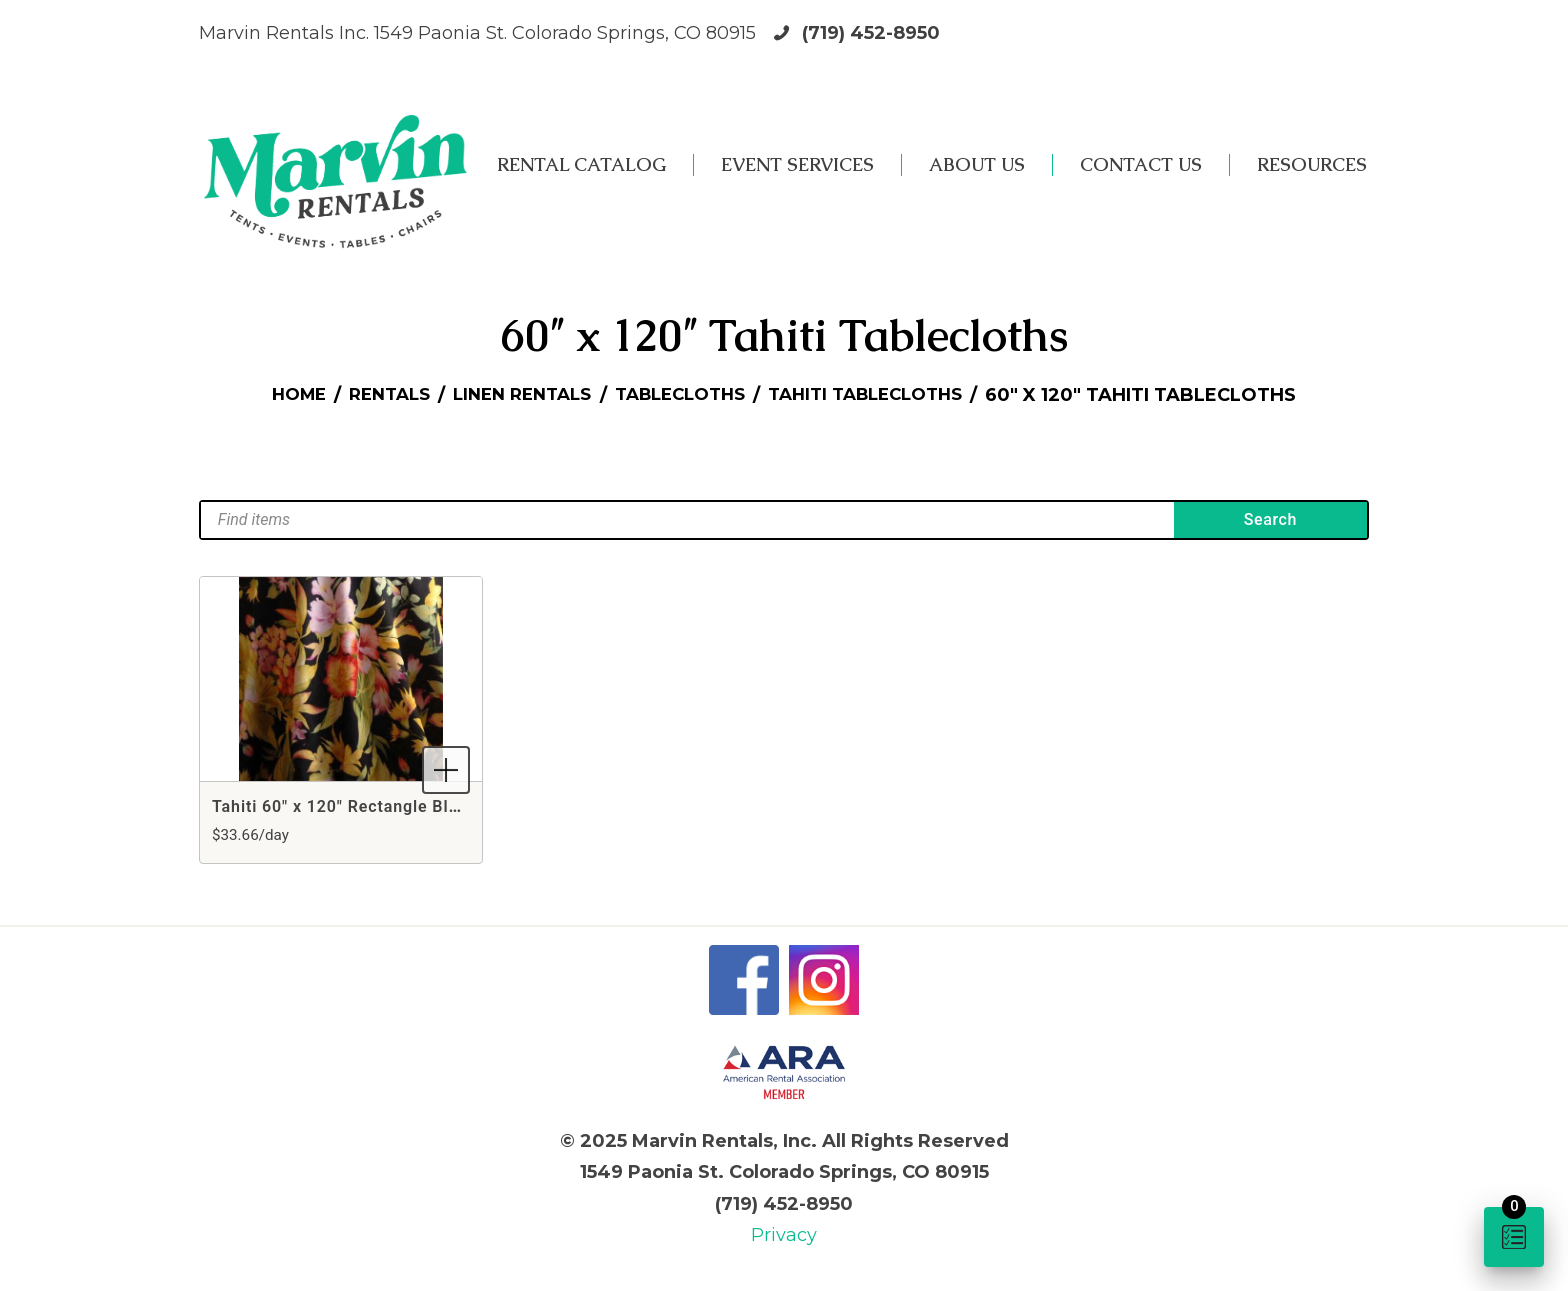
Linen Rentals (514, 395)
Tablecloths (683, 395)
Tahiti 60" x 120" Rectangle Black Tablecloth (388, 806)
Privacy (784, 1235)
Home (276, 395)
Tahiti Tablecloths (882, 395)
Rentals (373, 395)
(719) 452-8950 (871, 33)
